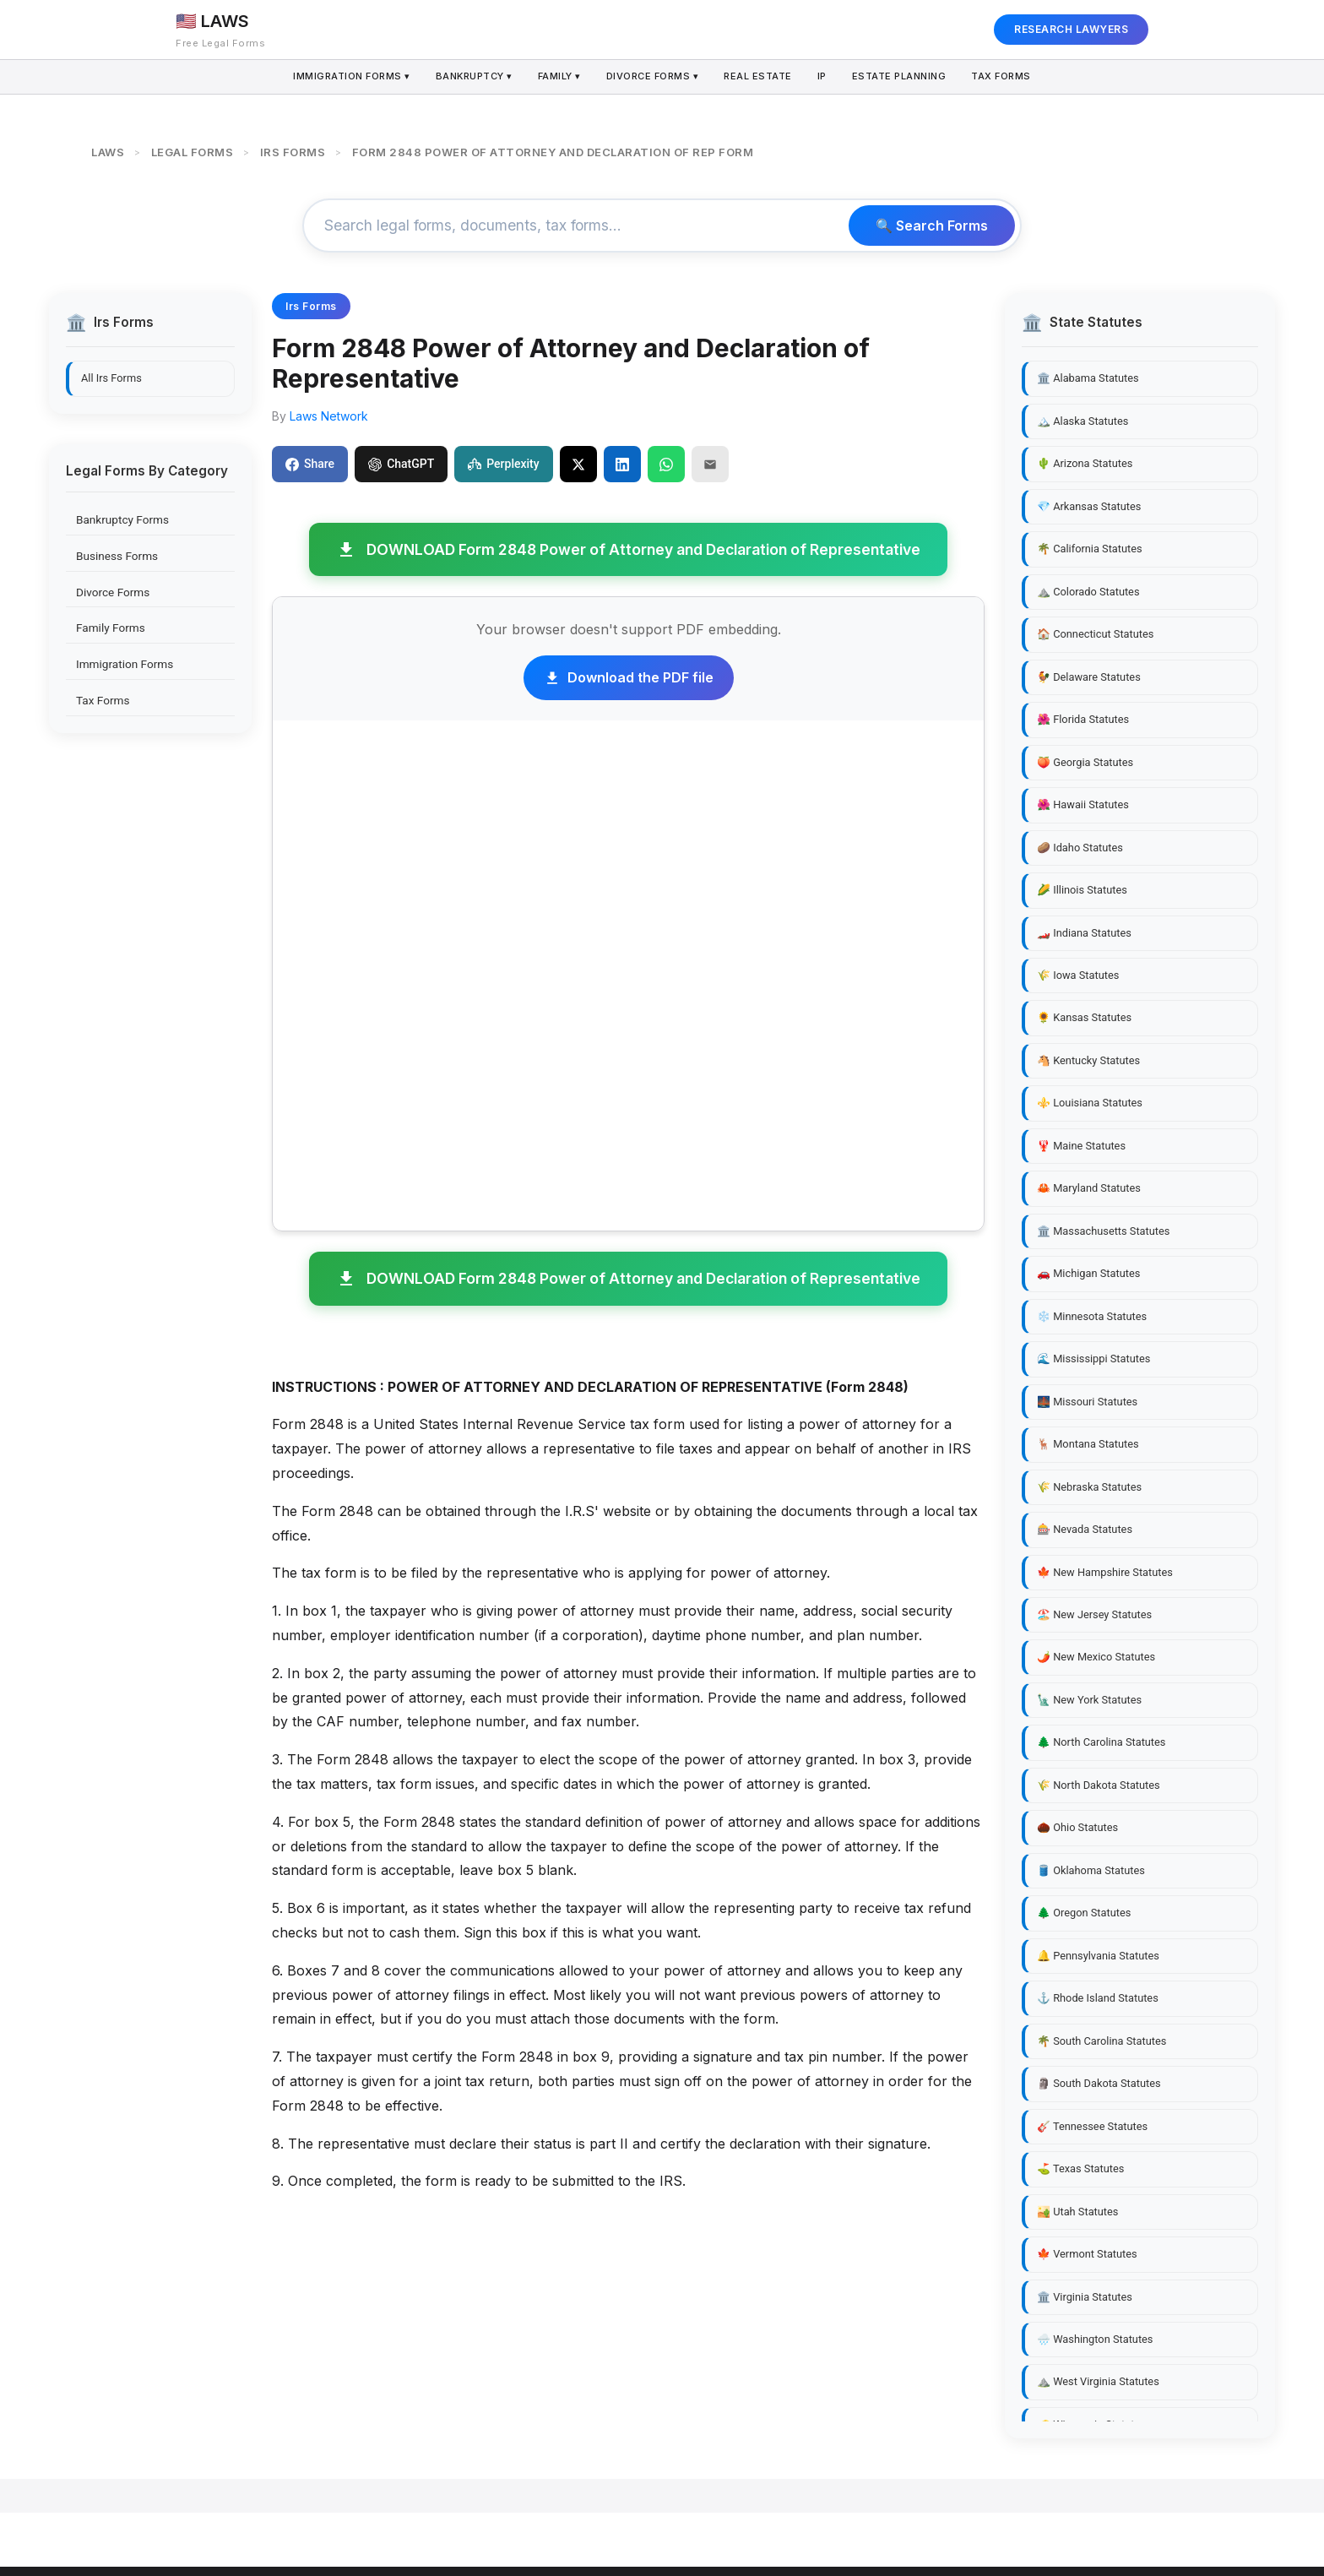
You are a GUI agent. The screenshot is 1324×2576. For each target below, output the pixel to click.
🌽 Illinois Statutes (1082, 889)
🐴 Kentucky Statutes (1088, 1060)
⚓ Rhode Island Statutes (1097, 1998)
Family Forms (110, 627)
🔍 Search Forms (932, 225)
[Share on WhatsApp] (666, 463)
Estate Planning (903, 77)
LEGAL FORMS (192, 152)
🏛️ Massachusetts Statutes (1103, 1231)
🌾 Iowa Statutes (1078, 975)
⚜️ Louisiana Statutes (1089, 1102)
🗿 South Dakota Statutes (1099, 2083)
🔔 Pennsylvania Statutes (1098, 1955)
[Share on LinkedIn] (622, 463)
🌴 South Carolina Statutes (1101, 2041)
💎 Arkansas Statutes (1089, 506)
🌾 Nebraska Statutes (1089, 1487)
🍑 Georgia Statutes (1085, 762)
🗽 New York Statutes (1089, 1699)
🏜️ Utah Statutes (1077, 2211)
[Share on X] (578, 463)
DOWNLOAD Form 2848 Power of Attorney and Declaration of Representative (628, 550)
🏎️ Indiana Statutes (1084, 933)
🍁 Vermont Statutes (1087, 2253)
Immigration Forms (124, 664)
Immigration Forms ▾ (345, 77)
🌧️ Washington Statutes (1095, 2339)
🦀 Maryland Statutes (1089, 1188)
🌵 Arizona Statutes (1084, 463)
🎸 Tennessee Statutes (1092, 2126)
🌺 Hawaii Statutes (1083, 804)
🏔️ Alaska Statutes (1082, 421)
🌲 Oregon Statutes (1084, 1912)
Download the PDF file (629, 677)
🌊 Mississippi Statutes (1093, 1358)
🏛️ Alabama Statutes (1088, 378)
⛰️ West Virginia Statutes (1098, 2381)
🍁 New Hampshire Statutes (1105, 1572)
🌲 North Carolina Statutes (1101, 1742)
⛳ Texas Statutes (1080, 2168)
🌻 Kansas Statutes (1084, 1017)
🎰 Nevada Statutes (1084, 1529)
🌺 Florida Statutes (1083, 719)
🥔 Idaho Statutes (1080, 847)
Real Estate (758, 77)
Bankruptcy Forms (122, 519)
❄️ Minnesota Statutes (1092, 1316)
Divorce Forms (112, 592)
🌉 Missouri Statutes (1087, 1401)
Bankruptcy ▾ (469, 77)
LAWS (107, 152)
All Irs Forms (111, 378)
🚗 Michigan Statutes (1088, 1273)
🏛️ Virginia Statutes (1084, 2297)
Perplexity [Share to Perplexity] (503, 463)
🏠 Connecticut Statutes (1095, 634)
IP (824, 77)
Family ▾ (556, 77)
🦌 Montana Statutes (1088, 1443)
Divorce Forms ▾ (651, 77)
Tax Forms (1007, 77)
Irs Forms (311, 306)
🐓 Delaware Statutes (1089, 677)
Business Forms (117, 555)
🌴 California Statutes (1089, 548)
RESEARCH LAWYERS (1071, 29)
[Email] (710, 463)
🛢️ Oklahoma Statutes (1091, 1870)
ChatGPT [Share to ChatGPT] (401, 463)
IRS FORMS (293, 152)
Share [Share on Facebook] (309, 463)
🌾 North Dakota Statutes (1098, 1785)
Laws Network (329, 416)
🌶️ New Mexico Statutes (1096, 1656)
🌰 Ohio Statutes (1077, 1827)
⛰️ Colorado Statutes (1088, 591)
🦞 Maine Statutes (1081, 1145)
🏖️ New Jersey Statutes (1094, 1614)
